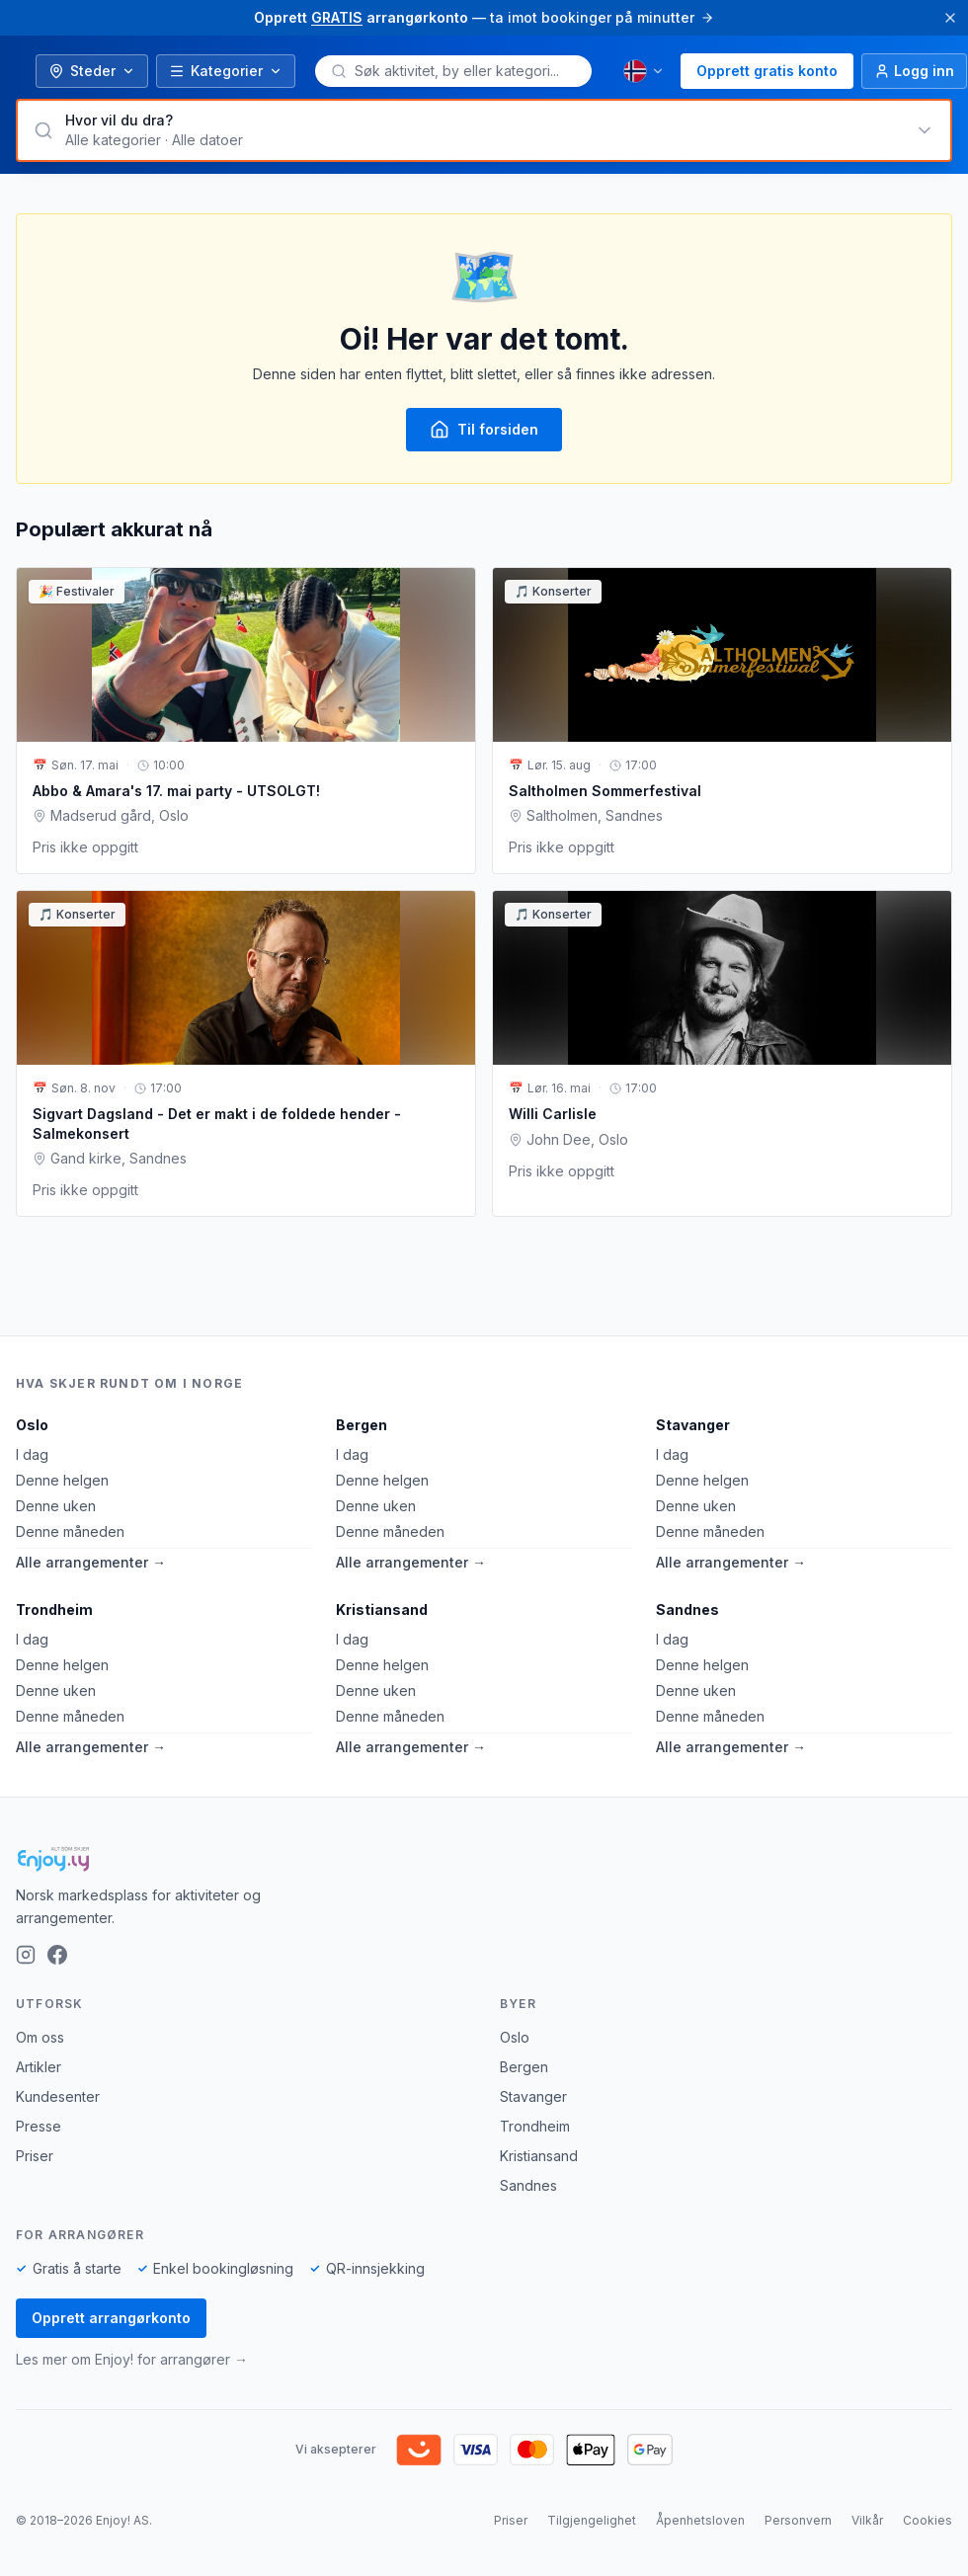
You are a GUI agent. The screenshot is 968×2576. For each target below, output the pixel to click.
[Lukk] (950, 18)
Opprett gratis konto (767, 70)
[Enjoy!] (484, 1859)
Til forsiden (484, 430)
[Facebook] (57, 1955)
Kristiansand (382, 1609)
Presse (38, 2126)
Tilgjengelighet (591, 2520)
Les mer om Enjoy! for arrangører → (132, 2359)
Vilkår (867, 2520)
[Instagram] (26, 1955)
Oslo (32, 1424)
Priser (34, 2155)
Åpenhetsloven (700, 2520)
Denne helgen (62, 1480)
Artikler (38, 2066)
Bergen (361, 1424)
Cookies (927, 2520)
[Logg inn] (914, 71)
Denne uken (56, 1505)
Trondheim (54, 1609)
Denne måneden (70, 1531)
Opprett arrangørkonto (111, 2317)
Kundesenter (58, 2096)
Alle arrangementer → (91, 1562)
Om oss (40, 2037)
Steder (91, 70)
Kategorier (225, 70)
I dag (32, 1454)
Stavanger (693, 1424)
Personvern (798, 2520)
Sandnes (687, 1609)
